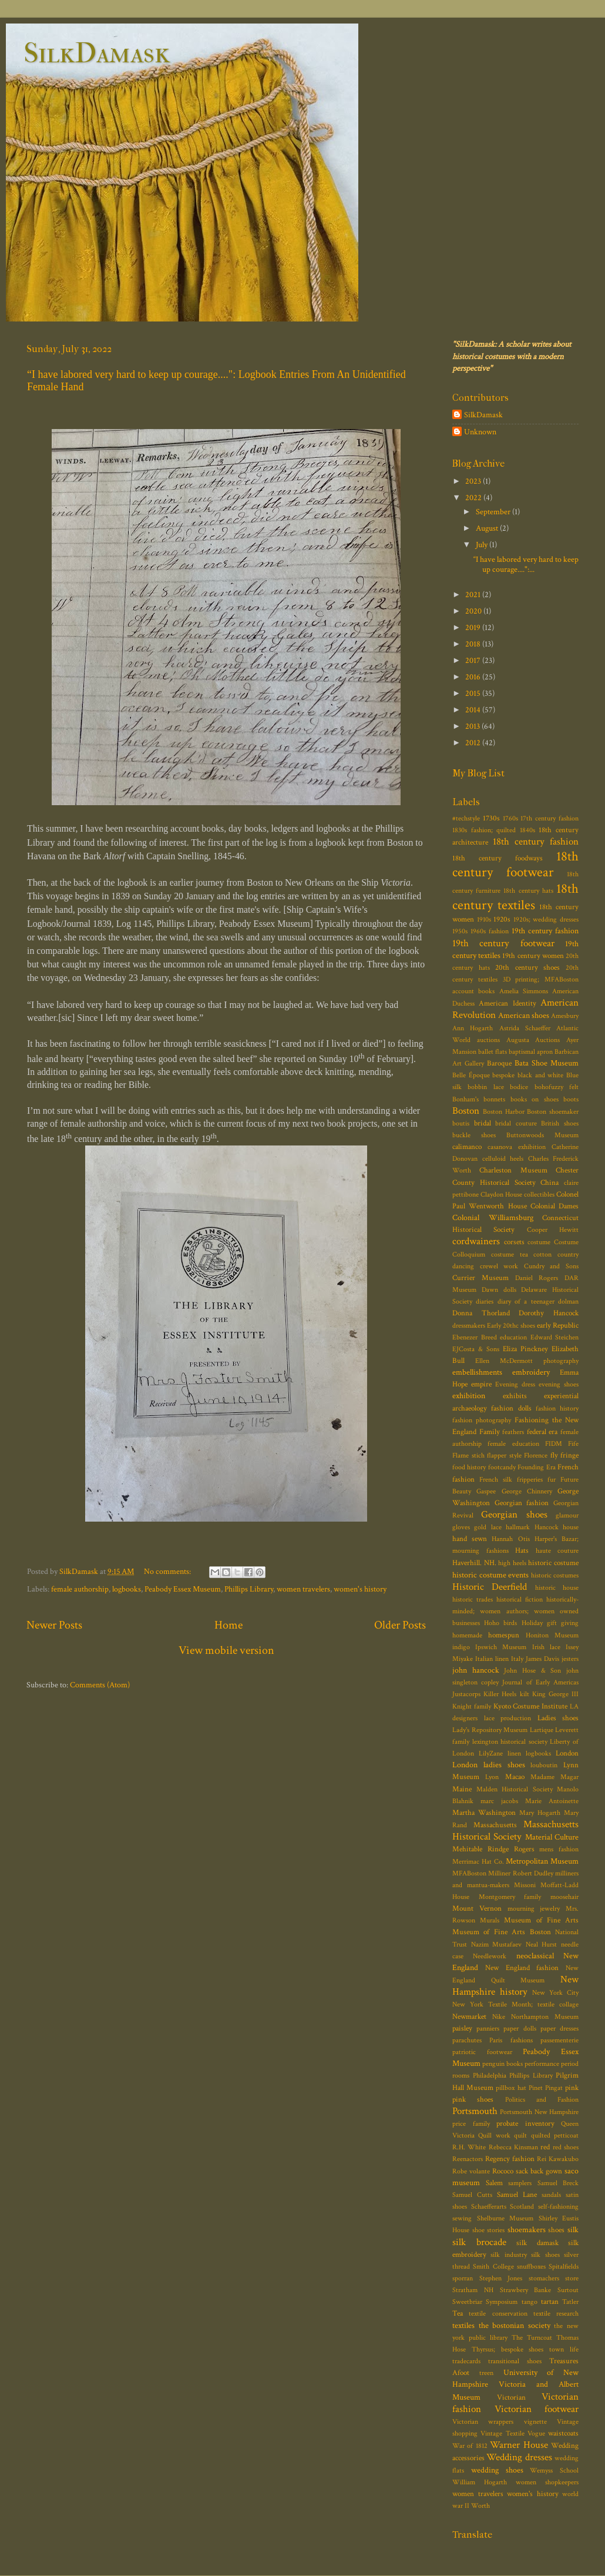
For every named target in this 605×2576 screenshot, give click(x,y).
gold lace (487, 1527)
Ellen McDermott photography (527, 1360)
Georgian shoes (514, 1514)
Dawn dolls (499, 1289)
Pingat (554, 2087)
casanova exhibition (517, 1147)
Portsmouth (475, 2111)
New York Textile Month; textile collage (515, 2004)
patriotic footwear (482, 2052)
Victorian (511, 2398)
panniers (487, 2028)
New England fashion (522, 1968)
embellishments (477, 1372)
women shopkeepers (547, 2482)
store (572, 2278)
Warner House (518, 2444)
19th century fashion (545, 930)
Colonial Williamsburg (492, 1217)
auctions (488, 1040)
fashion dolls (511, 1408)
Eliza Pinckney (525, 1349)
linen (514, 1753)
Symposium (501, 2301)
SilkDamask (96, 52)
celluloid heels (503, 1158)
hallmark (518, 1527)
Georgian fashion (522, 1503)
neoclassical (535, 1955)
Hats (522, 1551)
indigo (461, 1647)
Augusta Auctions (533, 1040)
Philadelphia (489, 2075)
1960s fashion (489, 931)
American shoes (523, 1015)
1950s (460, 931)
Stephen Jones (501, 2278)
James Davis (542, 1658)
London (567, 1753)
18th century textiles (515, 897)
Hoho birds (500, 1623)
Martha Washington (484, 1813)
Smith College (493, 2266)
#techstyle (466, 818)
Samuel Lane (517, 2195)
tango (529, 2301)
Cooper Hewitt (553, 1229)
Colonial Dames (554, 1206)
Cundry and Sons (551, 1266)
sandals (551, 2194)
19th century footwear (503, 943)
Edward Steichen (554, 1337)
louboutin (543, 1765)
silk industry (508, 2254)
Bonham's (465, 1099)
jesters (570, 1658)
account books (473, 991)
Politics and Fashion (542, 2099)
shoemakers (526, 2229)
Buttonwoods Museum (542, 1135)
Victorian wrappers (482, 2421)
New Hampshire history (515, 1985)
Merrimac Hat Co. (478, 1861)
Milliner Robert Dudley (520, 1873)
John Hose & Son (532, 1670)
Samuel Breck (558, 2183)
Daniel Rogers (537, 1278)
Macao (515, 1777)
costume (538, 1242)
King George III (555, 1694)
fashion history (557, 1408)
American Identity (507, 1004)
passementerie (559, 2040)
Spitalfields (564, 2266)
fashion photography (481, 1420)
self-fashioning (558, 2206)
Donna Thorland (481, 1313)
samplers (520, 2183)
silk (573, 2229)
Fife (573, 1443)
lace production (508, 1718)
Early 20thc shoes (511, 1325)
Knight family (471, 1706)
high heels (512, 1563)
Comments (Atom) (100, 1684)
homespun (503, 1635)
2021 (473, 594)
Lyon (492, 1777)
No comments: (168, 1571)
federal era (542, 1432)
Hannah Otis (510, 1539)
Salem (494, 2183)
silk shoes (545, 2254)
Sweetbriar (467, 2301)
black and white (540, 1075)
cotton (542, 1254)
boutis (460, 1123)
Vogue (536, 2433)
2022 (474, 497)
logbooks (126, 1588)
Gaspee (486, 1491)
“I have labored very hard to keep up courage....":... (526, 564)
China (549, 1183)
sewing (462, 2218)
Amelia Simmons (523, 991)
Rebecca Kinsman (513, 2147)
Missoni (525, 1885)
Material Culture (552, 1837)
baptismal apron (531, 1051)
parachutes (467, 2040)
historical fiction (519, 1599)
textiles (463, 2325)
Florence (535, 1455)
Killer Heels (499, 1694)
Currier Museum (480, 1278)
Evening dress (515, 1384)
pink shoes (472, 2100)
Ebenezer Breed (474, 1337)
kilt (524, 1694)
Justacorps (466, 1694)
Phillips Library (248, 1588)
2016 (473, 676)
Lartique (541, 1730)
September (494, 511)
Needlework (489, 1956)
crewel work (499, 1266)
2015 (473, 693)
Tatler (570, 2301)
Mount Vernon (477, 1909)
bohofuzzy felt (557, 1087)
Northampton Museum (545, 2016)
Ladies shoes (558, 1718)
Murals (489, 1920)
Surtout (568, 2290)
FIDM (553, 1443)
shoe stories (488, 2230)
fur (551, 1479)
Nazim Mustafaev (496, 1944)
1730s (491, 818)
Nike (498, 2016)
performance (542, 2063)
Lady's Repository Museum (489, 1730)
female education (513, 1443)
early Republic (558, 1326)
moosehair (564, 1896)
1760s (510, 818)
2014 (473, 709)
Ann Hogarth (472, 1028)
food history (469, 1467)
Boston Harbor (504, 1111)
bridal (482, 1123)
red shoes (566, 2147)
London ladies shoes (488, 1764)
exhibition (468, 1395)
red (545, 2147)
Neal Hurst (541, 1944)
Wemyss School (554, 2470)
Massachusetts (495, 1825)
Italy (517, 1658)
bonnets (494, 1099)
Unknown (480, 432)
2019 (473, 627)
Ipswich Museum (500, 1647)
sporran (462, 2278)
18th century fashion (536, 841)
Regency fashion (510, 2159)
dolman (568, 1301)
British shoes (560, 1123)
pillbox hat (511, 2087)
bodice (519, 1087)
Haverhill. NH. (474, 1563)
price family (471, 2123)
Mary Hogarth (539, 1812)
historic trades (472, 1599)
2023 (474, 481)
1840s (527, 830)
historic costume (553, 1563)
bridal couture (516, 1123)
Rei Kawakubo (558, 2159)
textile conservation (498, 2313)
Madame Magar (554, 1777)
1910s (484, 919)
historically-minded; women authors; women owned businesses (515, 1611)
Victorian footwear (537, 2409)
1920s (501, 919)
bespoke (503, 1075)
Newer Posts (54, 1625)
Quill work (494, 2135)
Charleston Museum (513, 1170)
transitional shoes (515, 2361)
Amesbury (565, 1015)
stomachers (544, 2278)
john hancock (475, 1670)
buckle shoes (474, 1135)
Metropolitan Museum (542, 1861)
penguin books (502, 2063)
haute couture (557, 1550)
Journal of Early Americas (540, 1682)
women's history (360, 1588)
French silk (495, 1479)
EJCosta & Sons (475, 1349)
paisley (462, 2029)
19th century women (532, 956)
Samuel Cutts (472, 2194)
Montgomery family (510, 1896)
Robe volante (471, 2171)
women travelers (303, 1588)
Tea (457, 2314)
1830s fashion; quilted (484, 830)
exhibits (515, 1396)
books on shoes (534, 1099)
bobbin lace (485, 1087)
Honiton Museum (552, 1635)
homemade (467, 1635)
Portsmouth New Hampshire (539, 2112)
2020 (474, 611)
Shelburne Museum (505, 2218)
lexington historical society (509, 1741)
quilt (520, 2135)
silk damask (537, 2243)
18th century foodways (497, 858)
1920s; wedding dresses (546, 919)
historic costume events (490, 1574)
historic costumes (555, 1575)
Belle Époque (471, 1075)
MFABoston (469, 1873)
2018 (473, 643)
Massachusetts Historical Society (515, 1830)
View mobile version (226, 1650)
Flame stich (468, 1455)
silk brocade (479, 2242)
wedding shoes (497, 2469)
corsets (514, 1242)
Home (228, 1625)
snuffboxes (531, 2266)
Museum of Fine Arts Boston (501, 1932)
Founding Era (536, 1467)
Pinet (536, 2087)
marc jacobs (499, 1801)
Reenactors (467, 2159)
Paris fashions (510, 2040)
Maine (462, 1789)
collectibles (539, 1194)
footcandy (502, 1467)
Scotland (522, 2206)
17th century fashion (549, 818)
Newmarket (469, 2017)
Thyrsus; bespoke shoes (508, 2349)
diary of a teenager (526, 1301)
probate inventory (525, 2124)
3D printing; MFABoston (541, 979)
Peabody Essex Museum (182, 1588)
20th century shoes (527, 968)
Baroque (499, 1063)
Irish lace (546, 1647)
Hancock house (557, 1527)
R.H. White (469, 2147)
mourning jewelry (533, 1908)
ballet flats (492, 1051)
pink (572, 2088)
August (488, 528)
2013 (473, 726)
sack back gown (539, 2171)
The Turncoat (532, 2337)
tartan (550, 2302)
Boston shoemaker (553, 1111)
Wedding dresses (519, 2457)
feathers (513, 1432)
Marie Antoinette (552, 1801)
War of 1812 (470, 2445)
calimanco (467, 1147)
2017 (473, 660)
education (513, 1337)
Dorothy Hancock (549, 1313)
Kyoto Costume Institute (530, 1706)
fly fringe (564, 1455)
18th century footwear (515, 864)
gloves (461, 1527)
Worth (480, 2505)
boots (571, 1099)
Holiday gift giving (550, 1623)
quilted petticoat (555, 2135)
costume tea (509, 1254)
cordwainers (476, 1241)
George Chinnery (527, 1491)
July (482, 544)
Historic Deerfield (489, 1586)
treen (486, 2373)
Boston (465, 1110)
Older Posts (400, 1625)
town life (564, 2349)
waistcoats (563, 2433)
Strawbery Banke (526, 2290)
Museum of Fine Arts (541, 1920)
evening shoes (559, 1384)
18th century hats (528, 890)
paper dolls (519, 2028)
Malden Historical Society (514, 1789)
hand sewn (469, 1539)
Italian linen (492, 1658)
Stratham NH (472, 2290)
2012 (473, 742)
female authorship (80, 1588)
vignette (535, 2421)
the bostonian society (514, 2325)
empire (481, 1384)
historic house (557, 1587)
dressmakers (468, 1325)
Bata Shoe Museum (547, 1062)
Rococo (502, 2171)
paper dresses (559, 2028)
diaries (484, 1301)
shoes (556, 2230)
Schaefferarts (488, 2206)
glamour (567, 1515)
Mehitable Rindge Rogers (493, 1849)
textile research (556, 2313)
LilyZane (491, 1753)
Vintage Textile (502, 2433)
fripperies (530, 1479)
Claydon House (501, 1194)
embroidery (531, 1372)
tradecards (466, 2361)
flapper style (504, 1455)
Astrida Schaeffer (524, 1028)
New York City (555, 1992)
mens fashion (559, 1849)
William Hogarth (479, 2482)
